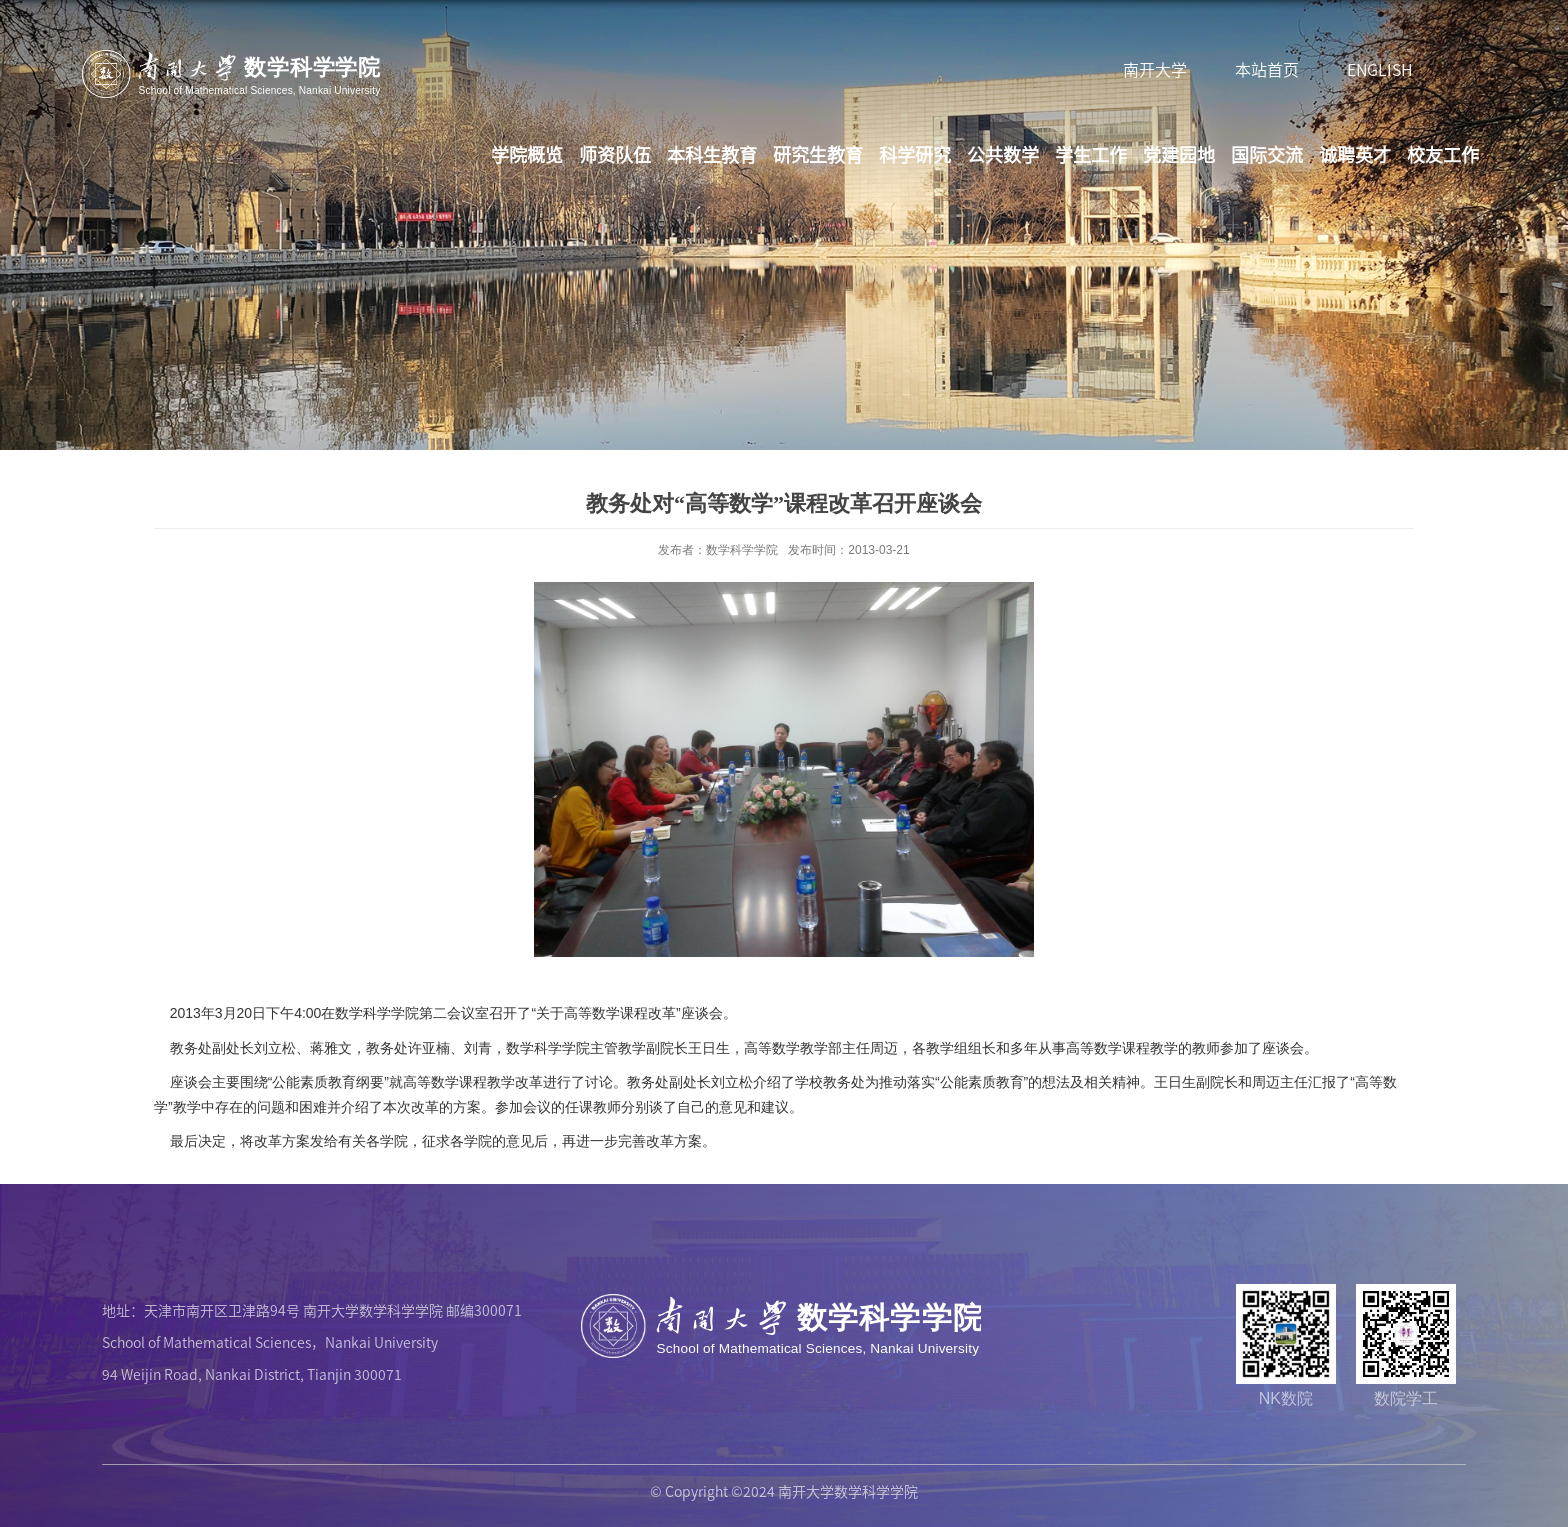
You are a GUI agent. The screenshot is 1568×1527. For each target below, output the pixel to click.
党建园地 (1179, 154)
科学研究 (915, 154)
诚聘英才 (1355, 154)
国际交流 (1267, 154)
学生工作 (1091, 154)
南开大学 (1155, 69)
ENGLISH (1380, 69)
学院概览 (527, 154)
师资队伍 (615, 154)
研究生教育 (818, 154)
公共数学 (1003, 154)
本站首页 (1267, 69)
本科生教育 (712, 154)
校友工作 (1443, 154)
